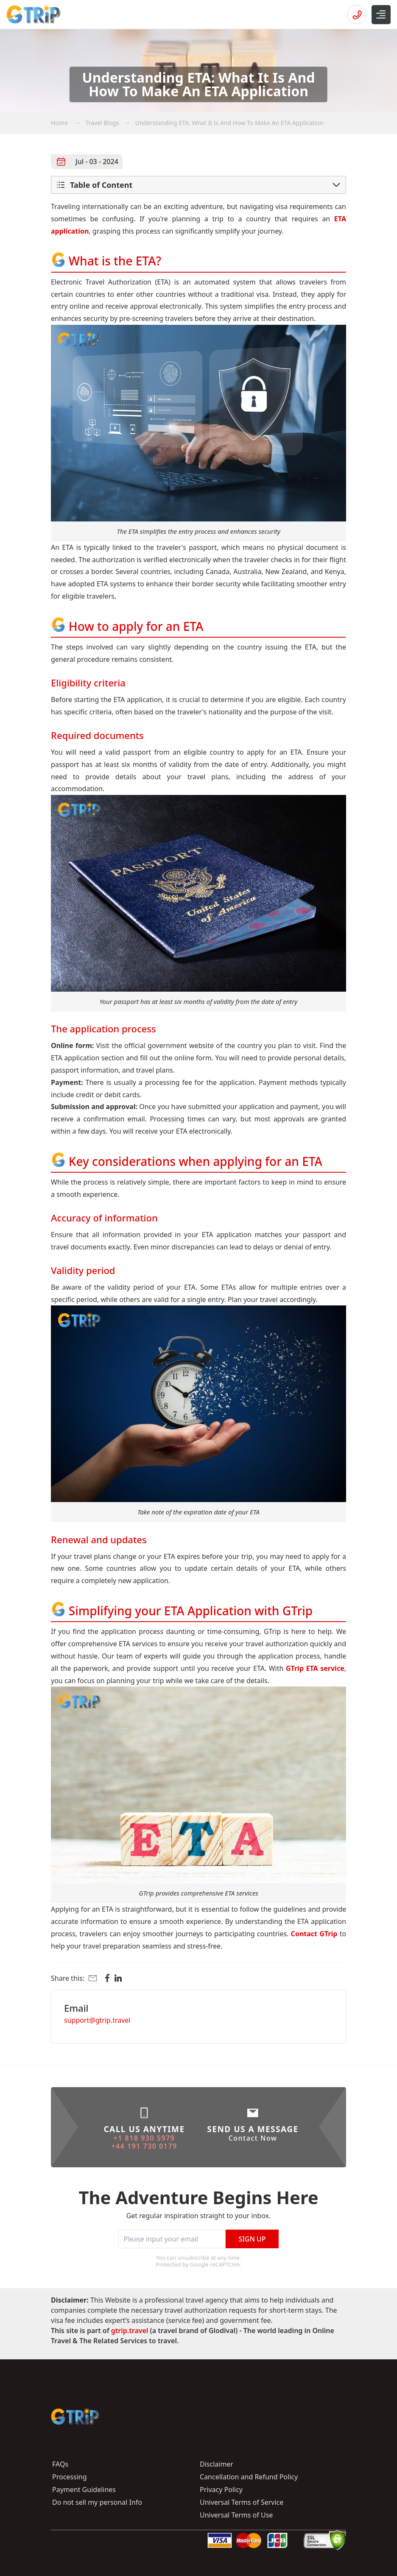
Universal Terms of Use (236, 2515)
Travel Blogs (102, 123)
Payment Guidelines (84, 2489)
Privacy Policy (221, 2489)
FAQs (60, 2464)
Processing (69, 2476)
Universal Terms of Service (241, 2502)
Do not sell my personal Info (97, 2502)
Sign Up (252, 2239)
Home (60, 123)
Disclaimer (216, 2464)
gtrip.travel (130, 2330)
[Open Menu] (381, 14)
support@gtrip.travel (97, 2020)
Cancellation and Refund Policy (249, 2476)
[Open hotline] (356, 14)
